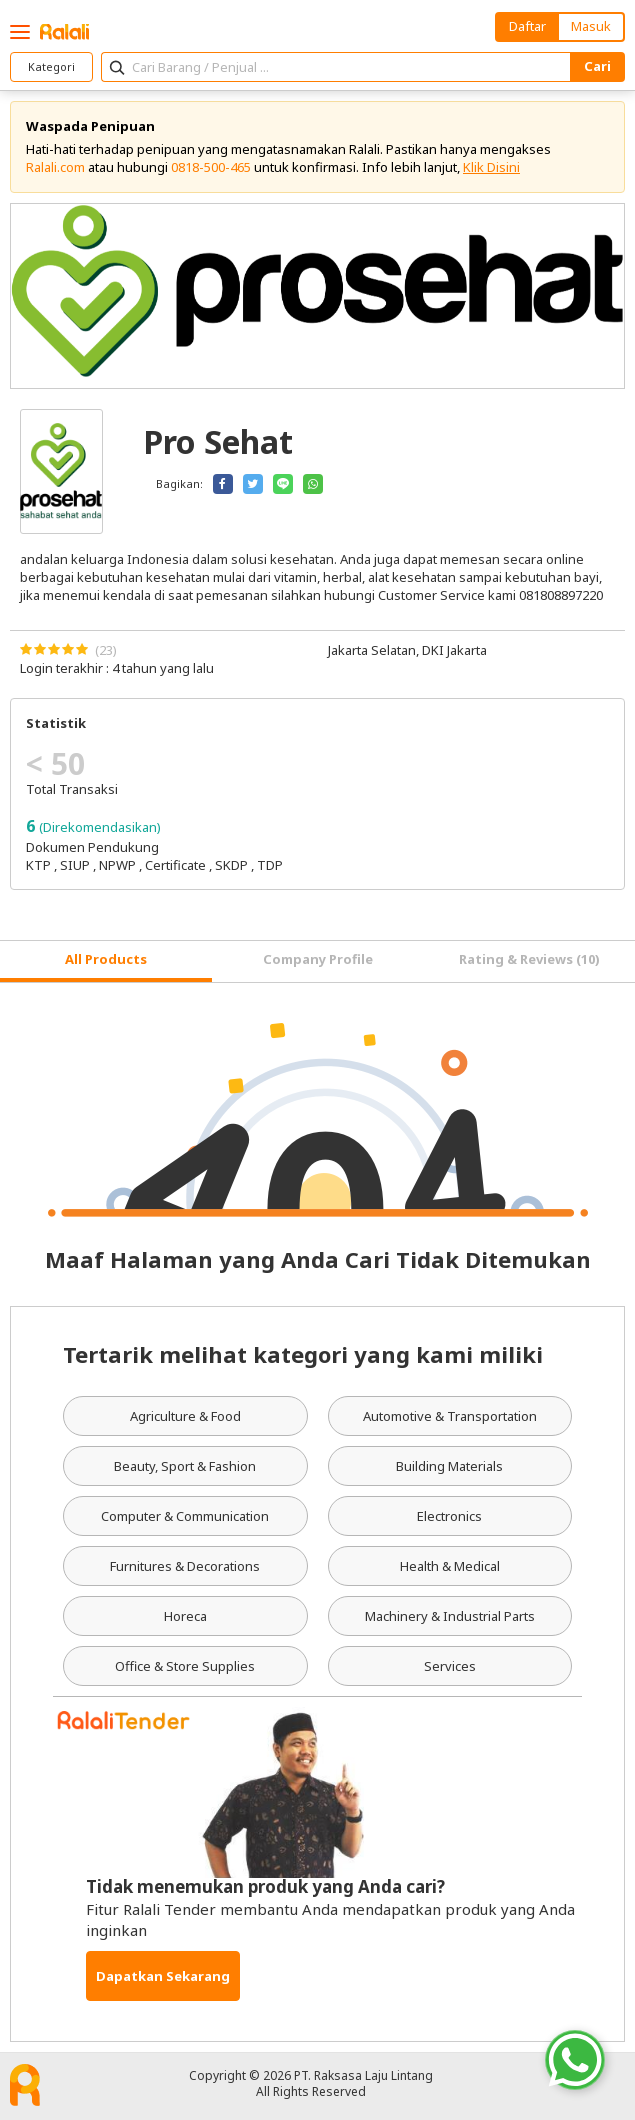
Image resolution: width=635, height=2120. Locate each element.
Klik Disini (491, 167)
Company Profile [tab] (318, 959)
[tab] (106, 961)
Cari (597, 66)
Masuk (591, 26)
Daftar (527, 26)
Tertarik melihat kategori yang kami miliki (303, 1354)
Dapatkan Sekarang (163, 1976)
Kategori (51, 66)
